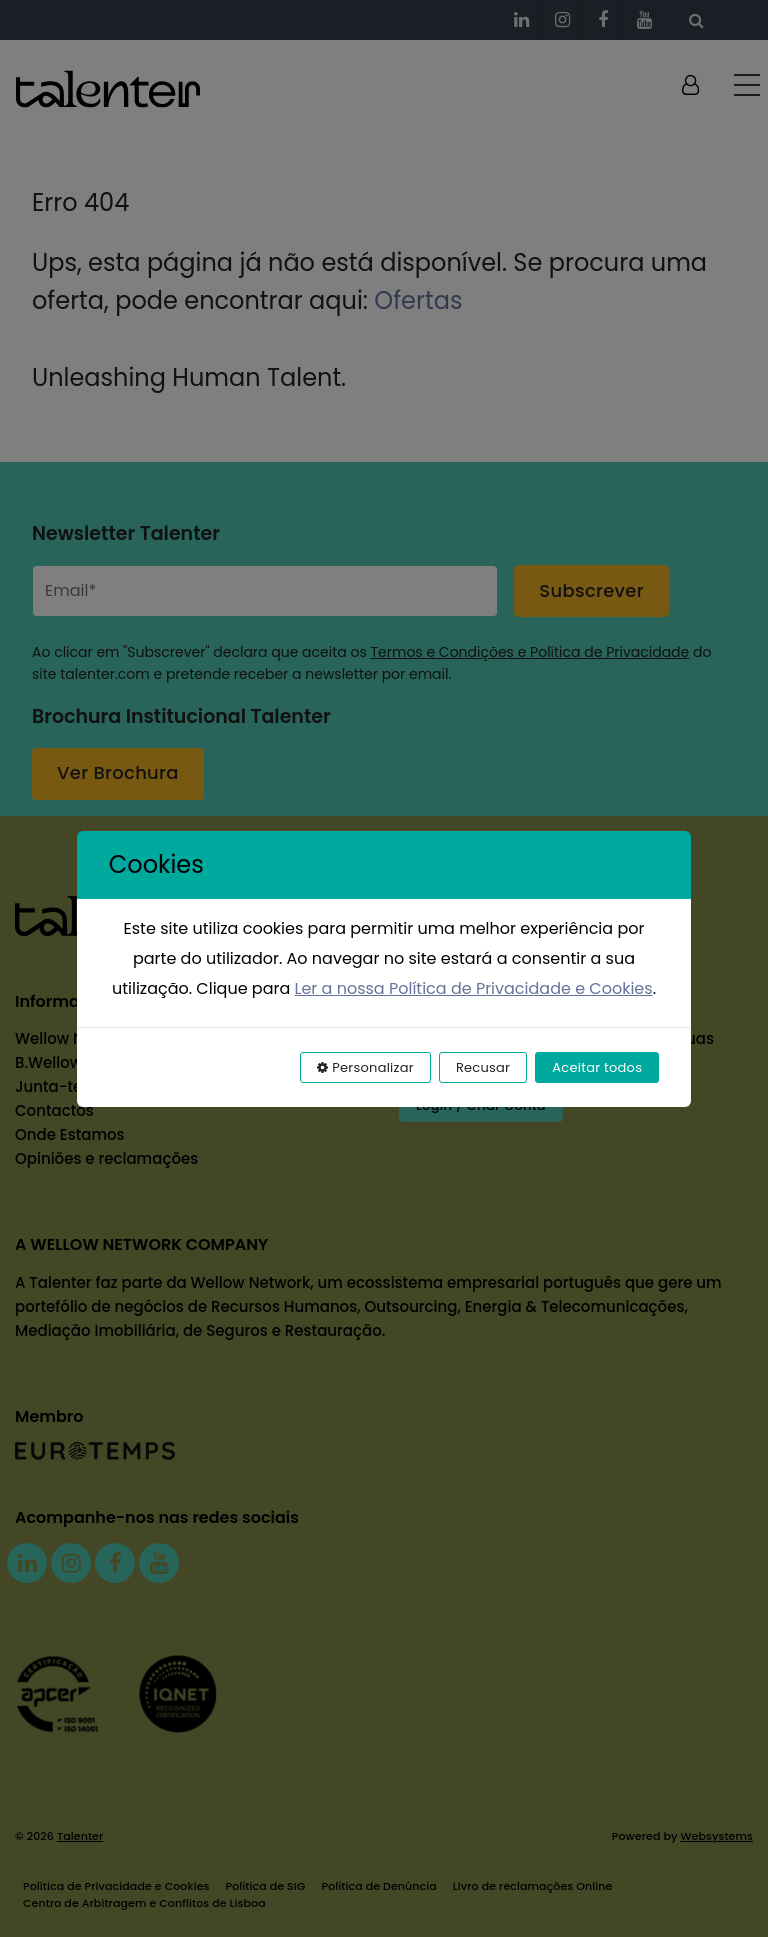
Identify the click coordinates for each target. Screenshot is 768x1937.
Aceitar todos (597, 1067)
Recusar (483, 1067)
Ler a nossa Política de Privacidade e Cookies (474, 988)
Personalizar (365, 1067)
